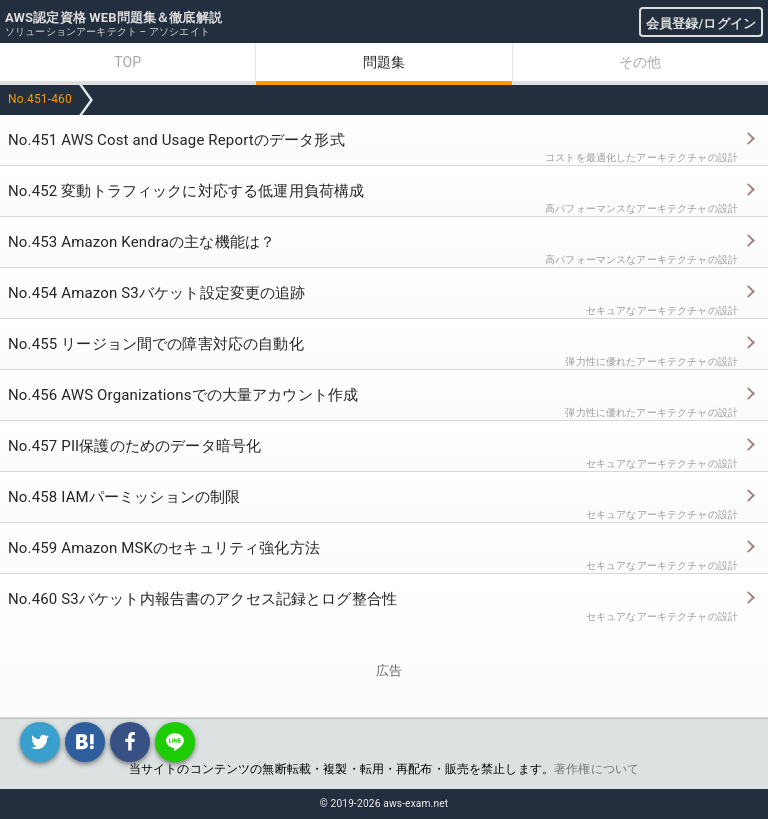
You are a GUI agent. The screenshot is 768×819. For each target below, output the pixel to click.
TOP (127, 62)
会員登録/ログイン (701, 23)
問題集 (384, 62)
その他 (640, 62)
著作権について (596, 769)
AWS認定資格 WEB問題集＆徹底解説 (113, 17)
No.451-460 (40, 99)
